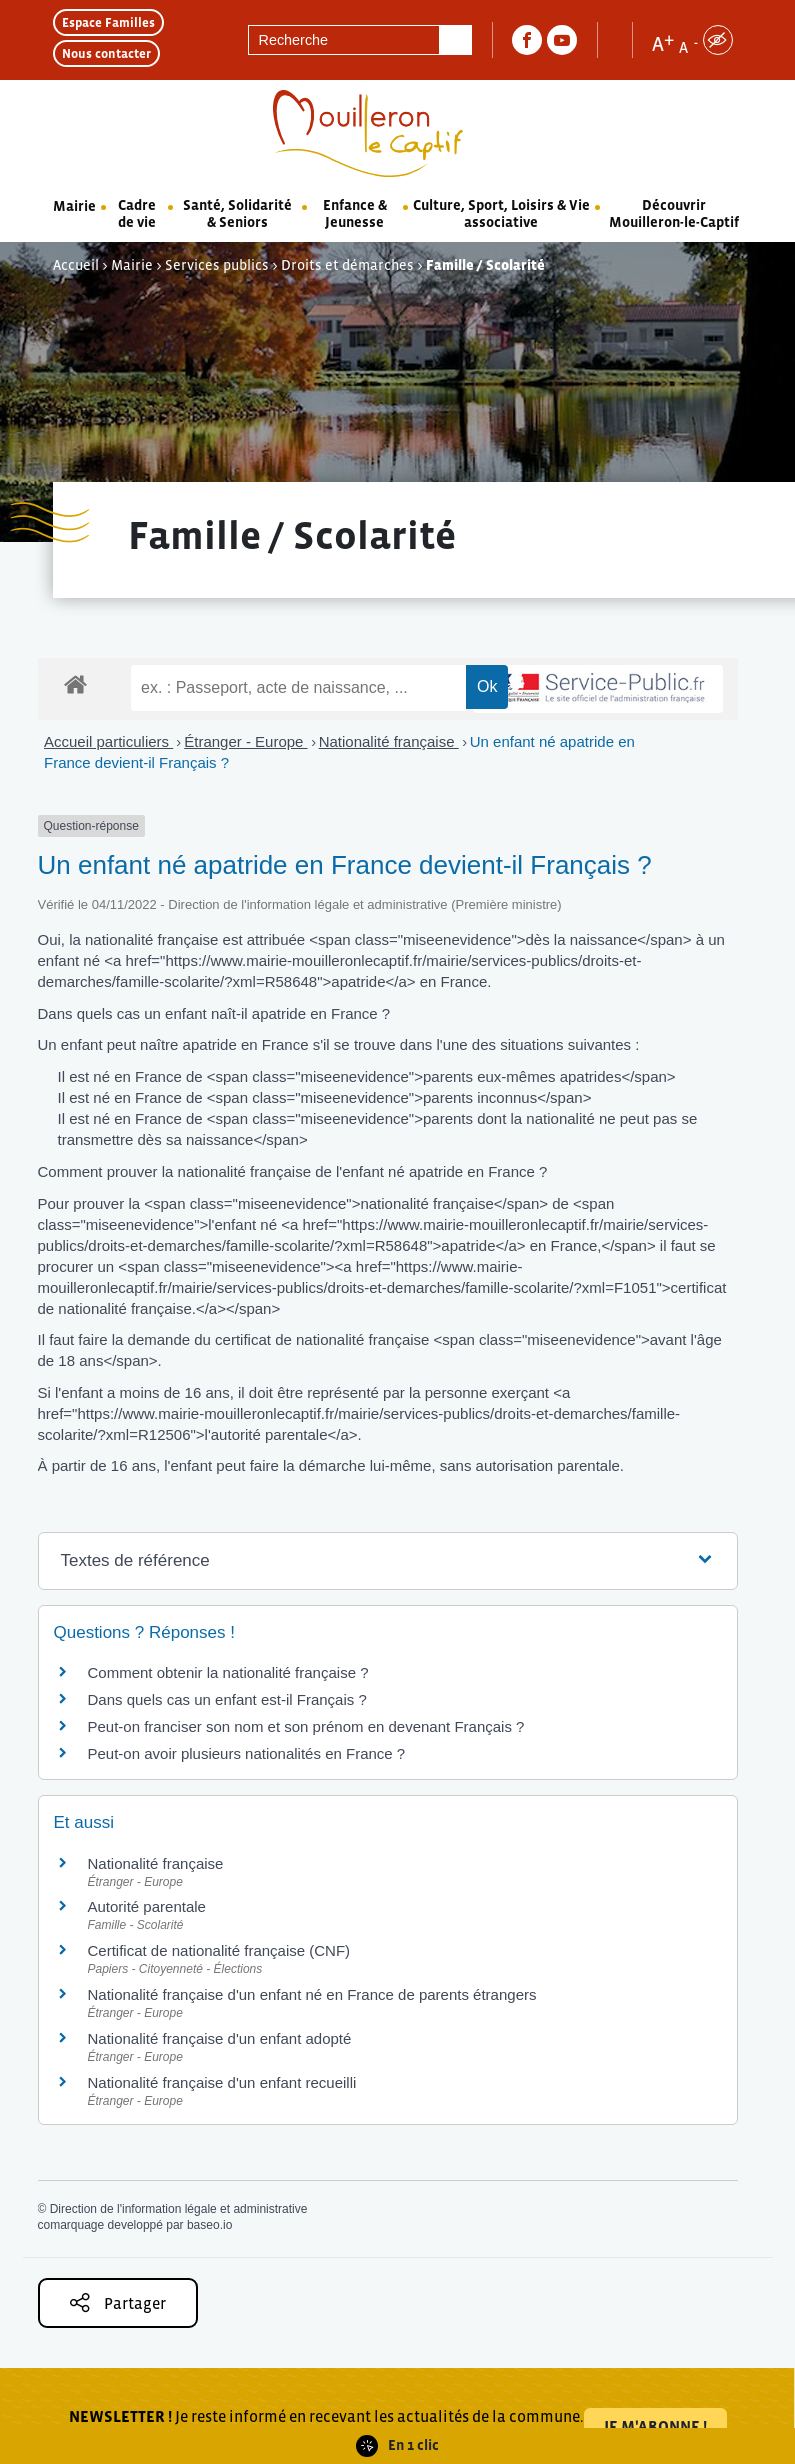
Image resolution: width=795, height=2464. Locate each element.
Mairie (74, 206)
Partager (118, 2302)
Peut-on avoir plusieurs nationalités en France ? (247, 1753)
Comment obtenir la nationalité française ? (228, 1672)
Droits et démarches (347, 265)
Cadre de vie (137, 213)
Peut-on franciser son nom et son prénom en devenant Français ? (306, 1726)
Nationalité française (389, 741)
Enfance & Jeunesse (355, 213)
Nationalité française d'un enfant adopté (220, 2038)
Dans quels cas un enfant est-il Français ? (227, 1699)
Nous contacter (106, 53)
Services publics (217, 265)
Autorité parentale (147, 1906)
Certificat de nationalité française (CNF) (219, 1950)
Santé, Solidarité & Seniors (237, 213)
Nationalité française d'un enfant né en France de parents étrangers (312, 1994)
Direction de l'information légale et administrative (179, 2209)
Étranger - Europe (245, 741)
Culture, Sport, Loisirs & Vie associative (501, 213)
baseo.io (209, 2225)
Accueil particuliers (108, 741)
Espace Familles (108, 22)
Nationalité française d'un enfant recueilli (222, 2082)
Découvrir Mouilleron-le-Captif (674, 213)
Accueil (76, 265)
